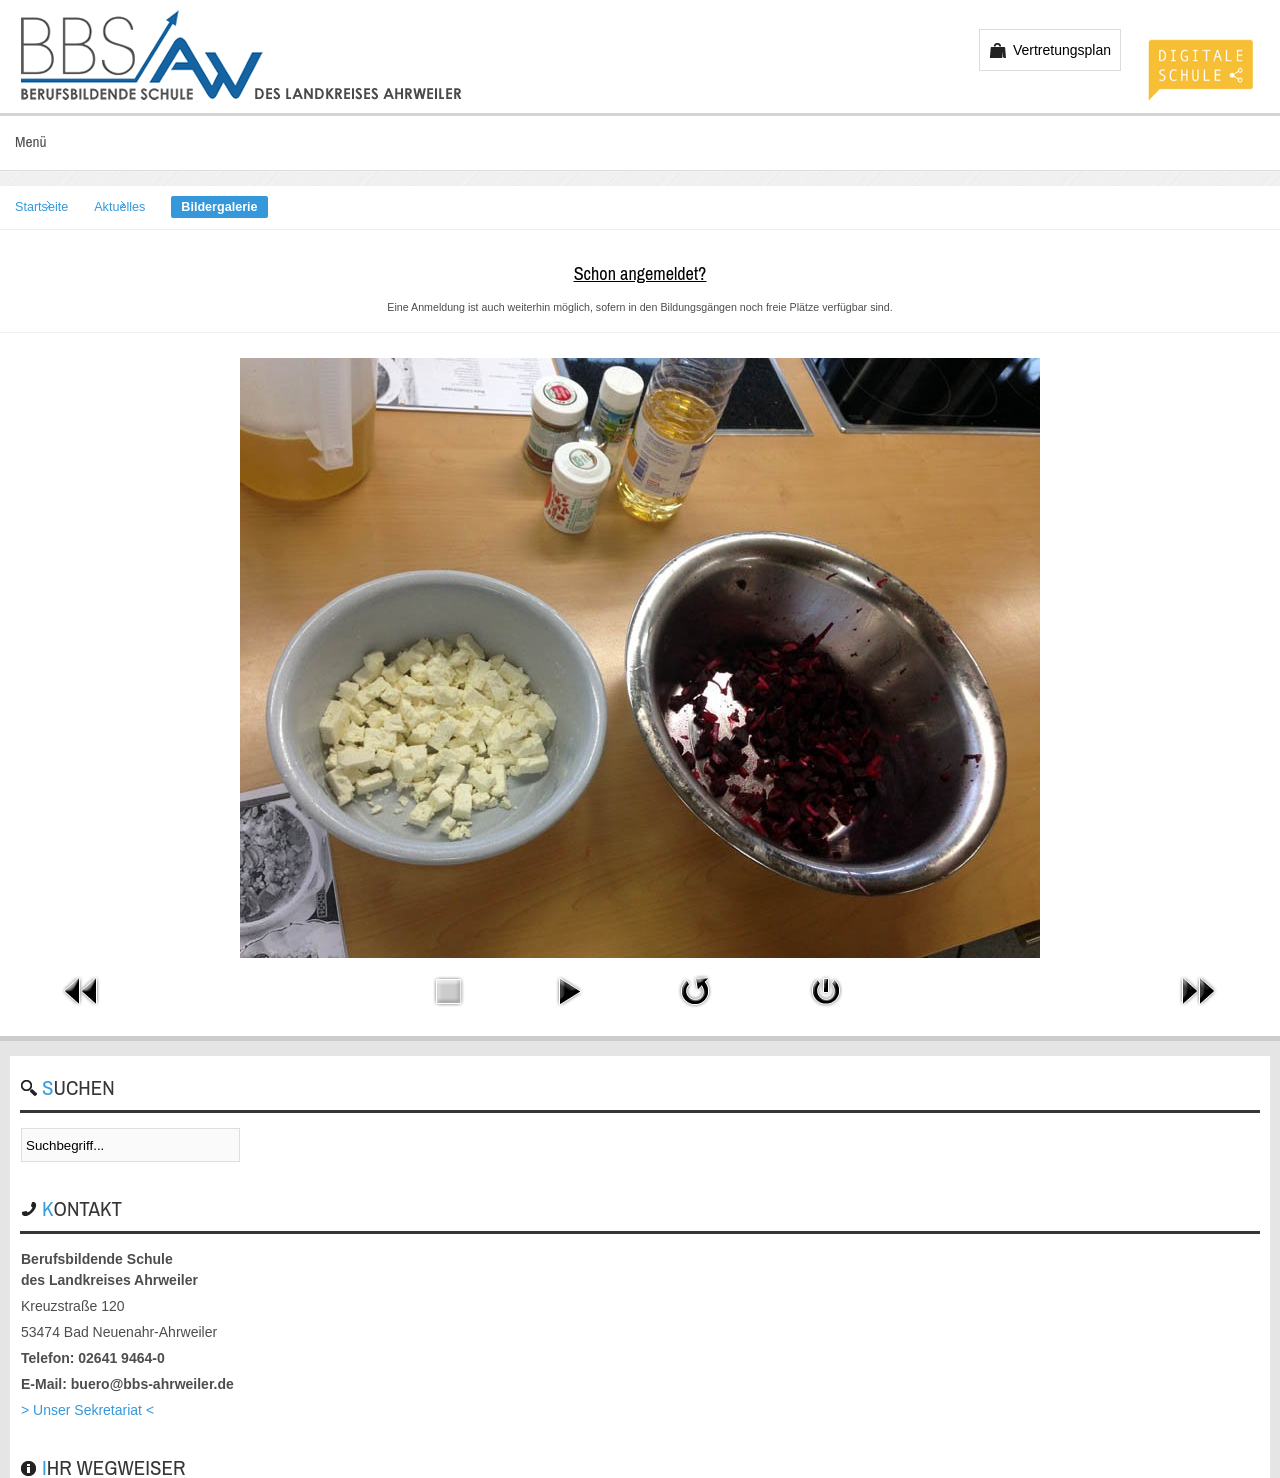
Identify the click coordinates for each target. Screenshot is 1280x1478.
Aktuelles (119, 207)
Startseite (41, 207)
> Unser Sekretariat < (87, 1410)
